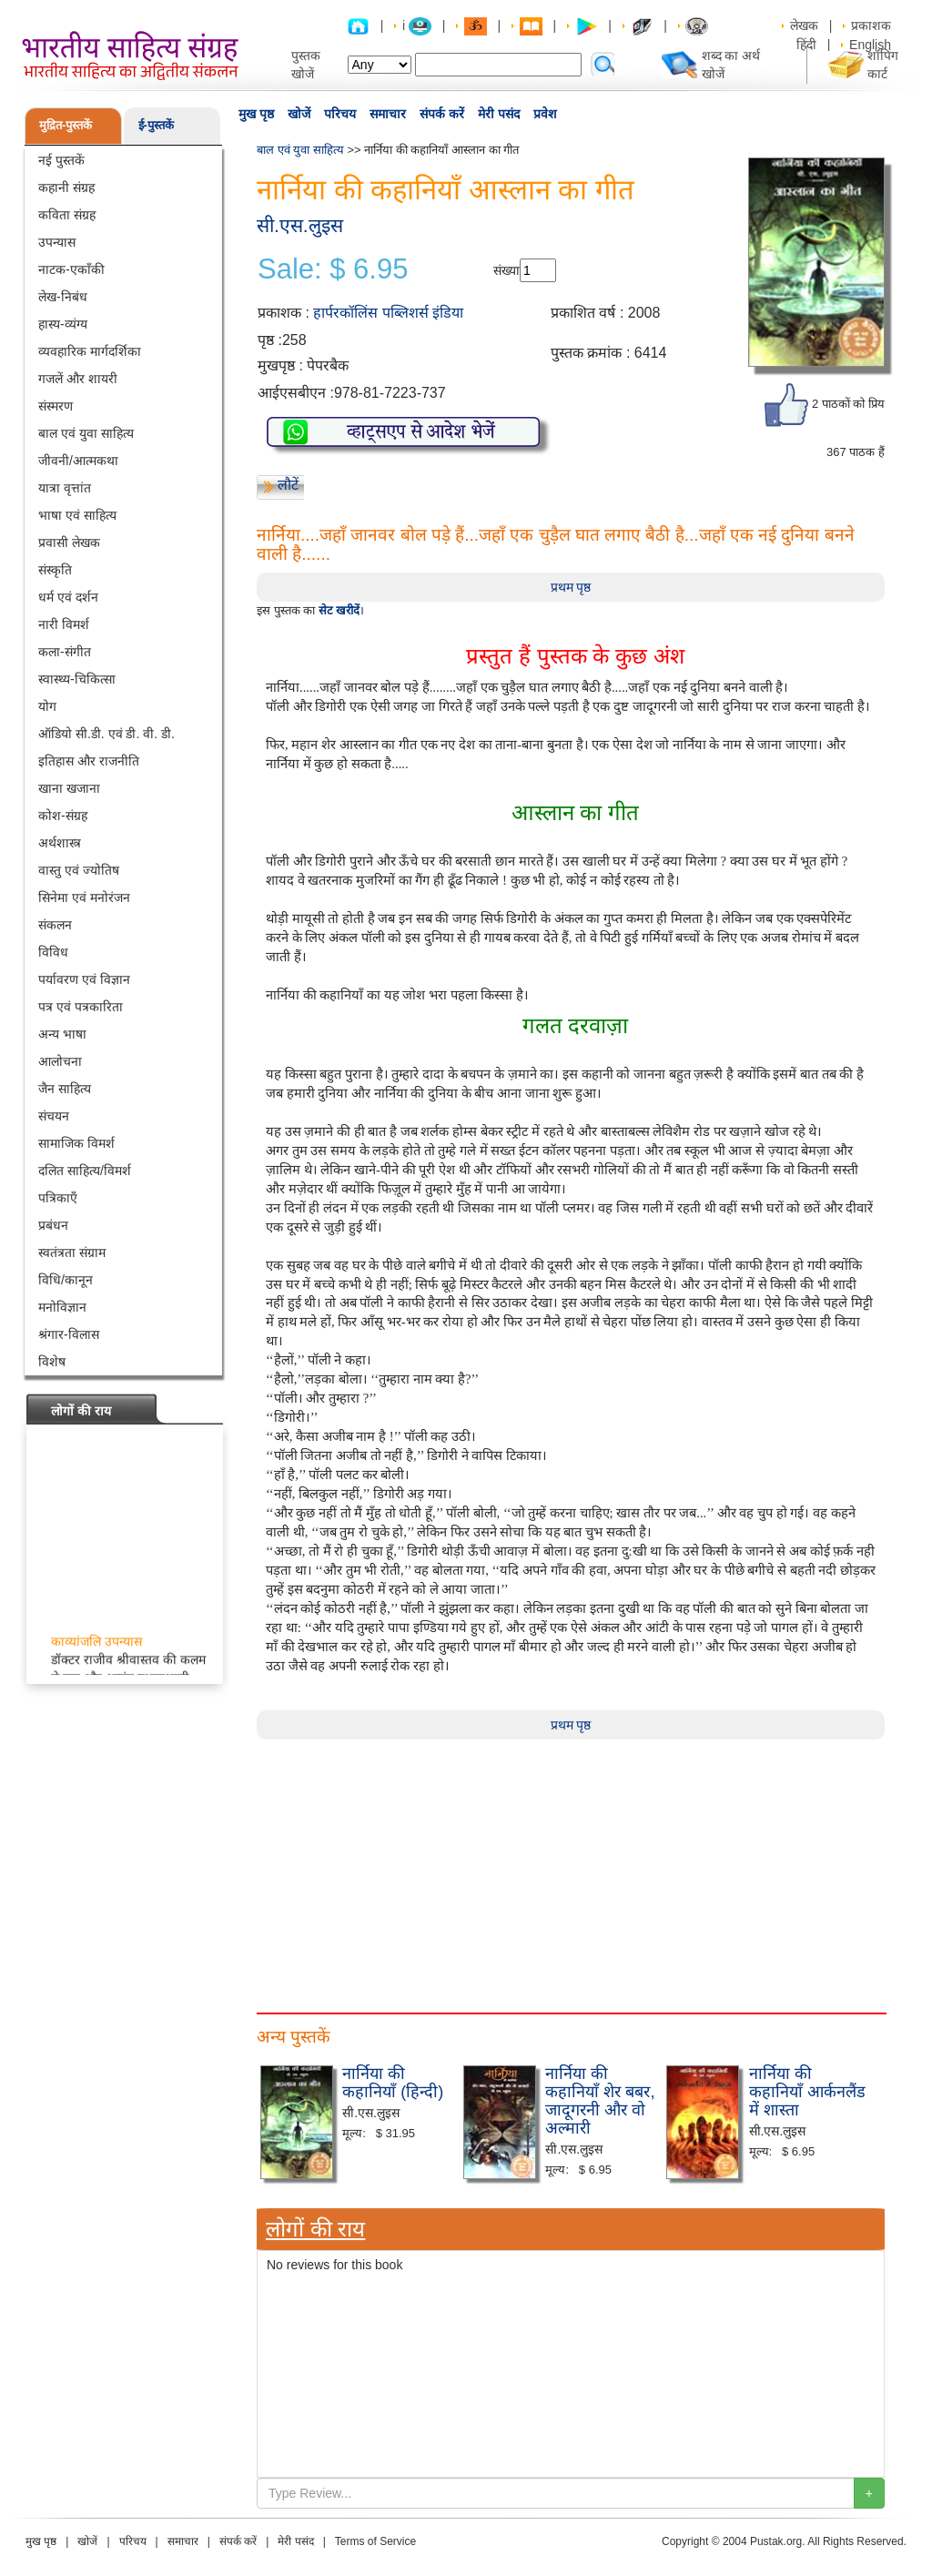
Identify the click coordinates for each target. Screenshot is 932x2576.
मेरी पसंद (499, 113)
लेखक (804, 25)
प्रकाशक (871, 25)
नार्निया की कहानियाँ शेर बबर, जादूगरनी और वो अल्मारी (599, 2100)
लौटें (288, 484)
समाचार (388, 113)
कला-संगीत (64, 651)
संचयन (53, 1116)
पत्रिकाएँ (57, 1198)
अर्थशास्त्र (59, 843)
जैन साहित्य (64, 1088)
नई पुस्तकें (61, 160)
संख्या (506, 270)
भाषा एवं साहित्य (77, 515)
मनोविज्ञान (62, 1307)
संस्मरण (55, 406)
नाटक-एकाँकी (71, 269)
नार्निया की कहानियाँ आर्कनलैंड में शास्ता (807, 2091)
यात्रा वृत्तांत (64, 488)
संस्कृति (55, 570)
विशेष (52, 1361)
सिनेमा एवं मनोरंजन (84, 897)
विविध (53, 952)
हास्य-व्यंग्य (62, 324)
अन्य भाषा (62, 1034)
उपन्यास (57, 242)
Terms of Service (375, 2541)
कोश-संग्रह (62, 815)
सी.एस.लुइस (300, 225)
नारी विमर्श (63, 624)
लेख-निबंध (62, 296)
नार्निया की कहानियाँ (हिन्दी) (392, 2082)
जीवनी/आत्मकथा (78, 460)
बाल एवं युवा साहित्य (86, 433)
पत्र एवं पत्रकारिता (80, 1006)
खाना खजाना (69, 788)
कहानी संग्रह (66, 187)
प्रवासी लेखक (69, 542)
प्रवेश (545, 113)
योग (47, 706)
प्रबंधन (53, 1225)
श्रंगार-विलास (68, 1334)
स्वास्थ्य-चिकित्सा (77, 679)
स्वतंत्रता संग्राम (72, 1252)
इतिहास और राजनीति (88, 761)
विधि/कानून (65, 1280)
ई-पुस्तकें (156, 125)
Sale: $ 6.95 (333, 269)
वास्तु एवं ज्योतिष (78, 870)
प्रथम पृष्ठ (571, 587)
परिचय (340, 113)
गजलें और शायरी (77, 378)
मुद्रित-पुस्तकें (65, 125)
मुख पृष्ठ (256, 113)
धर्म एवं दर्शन (68, 597)
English (870, 44)
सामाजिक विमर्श (76, 1143)
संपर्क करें (442, 113)
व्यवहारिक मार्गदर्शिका (89, 351)
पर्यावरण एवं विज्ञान (84, 979)
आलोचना (60, 1061)
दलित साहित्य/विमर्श (84, 1170)
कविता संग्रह (67, 215)
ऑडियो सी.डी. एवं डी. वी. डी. (106, 733)
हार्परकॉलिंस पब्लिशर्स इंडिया (388, 312)
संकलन (55, 925)
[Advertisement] (571, 1866)
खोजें (299, 113)
